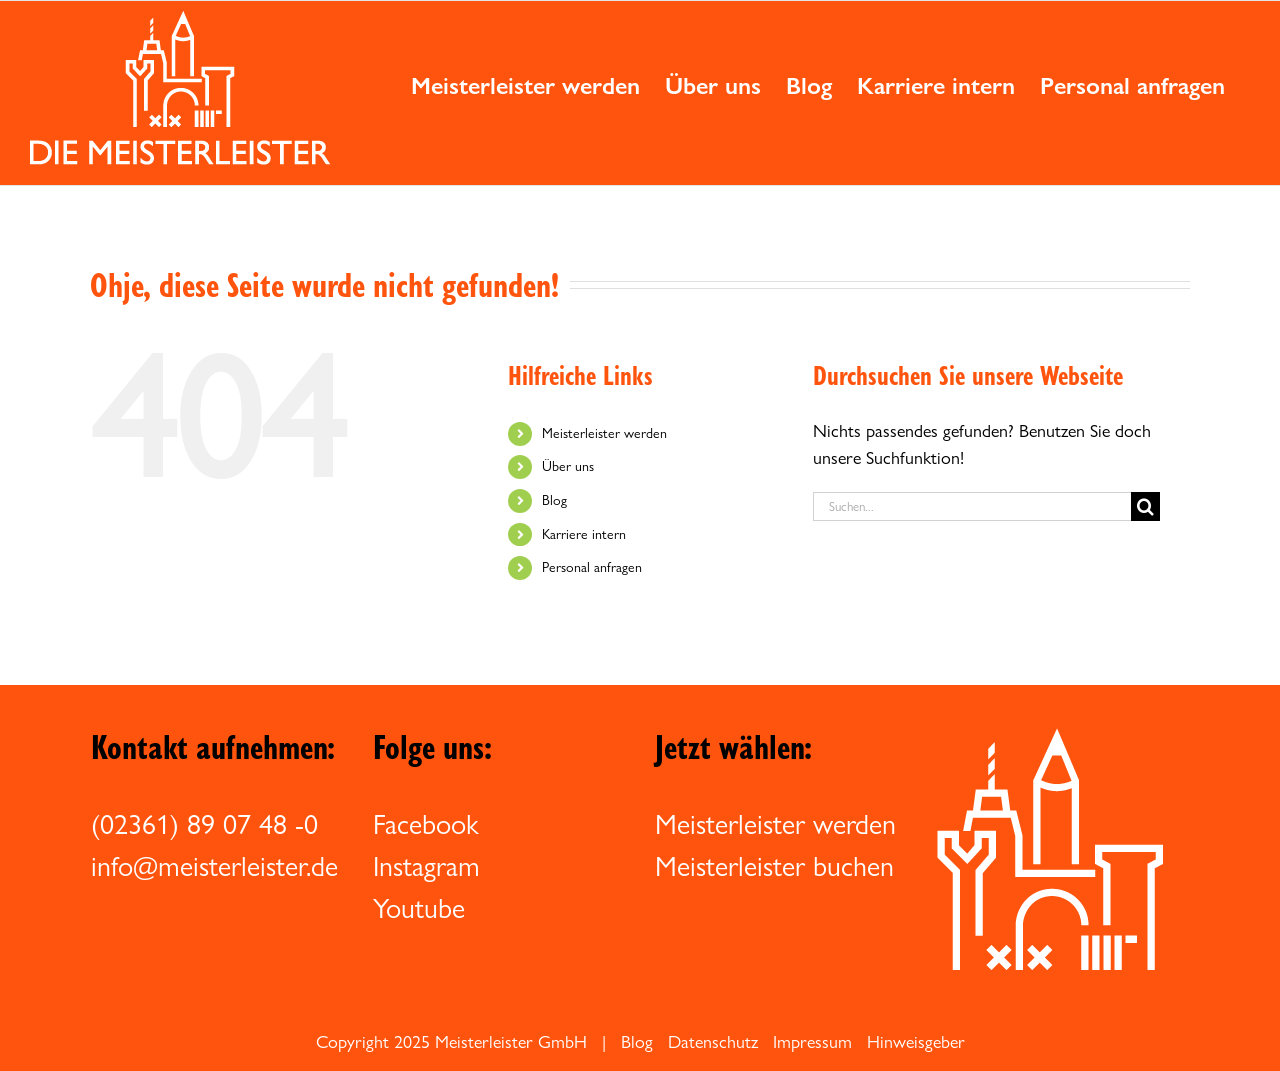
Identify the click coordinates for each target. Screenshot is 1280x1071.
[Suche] (1145, 506)
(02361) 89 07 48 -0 (204, 824)
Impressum (812, 1041)
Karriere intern (584, 534)
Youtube (419, 908)
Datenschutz (713, 1041)
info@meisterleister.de (214, 866)
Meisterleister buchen (774, 866)
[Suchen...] (972, 506)
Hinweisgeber (916, 1041)
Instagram (426, 866)
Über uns (568, 466)
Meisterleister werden (604, 433)
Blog (554, 500)
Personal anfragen (592, 567)
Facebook (426, 824)
